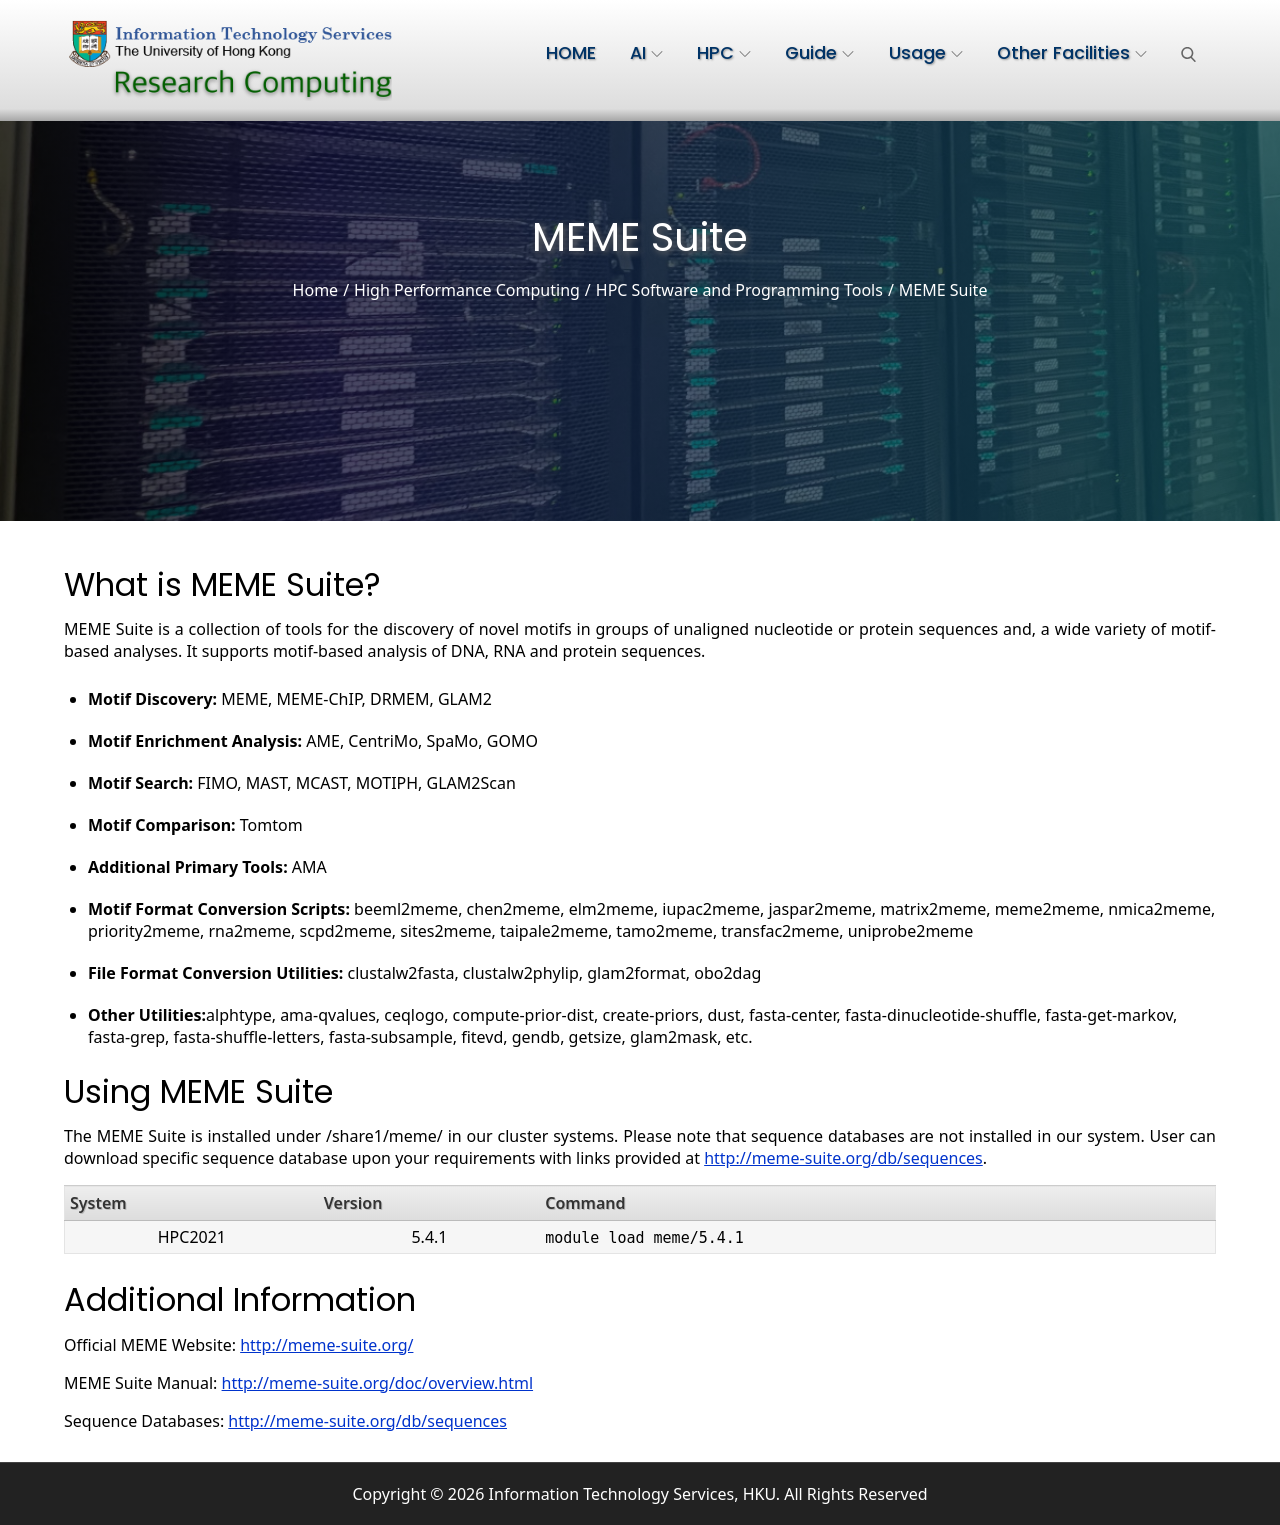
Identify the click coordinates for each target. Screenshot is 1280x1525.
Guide (819, 53)
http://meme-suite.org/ (326, 1345)
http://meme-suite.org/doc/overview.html (378, 1383)
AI (646, 53)
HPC (724, 53)
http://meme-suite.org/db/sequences (843, 1158)
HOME (571, 53)
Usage (926, 53)
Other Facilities (1072, 53)
